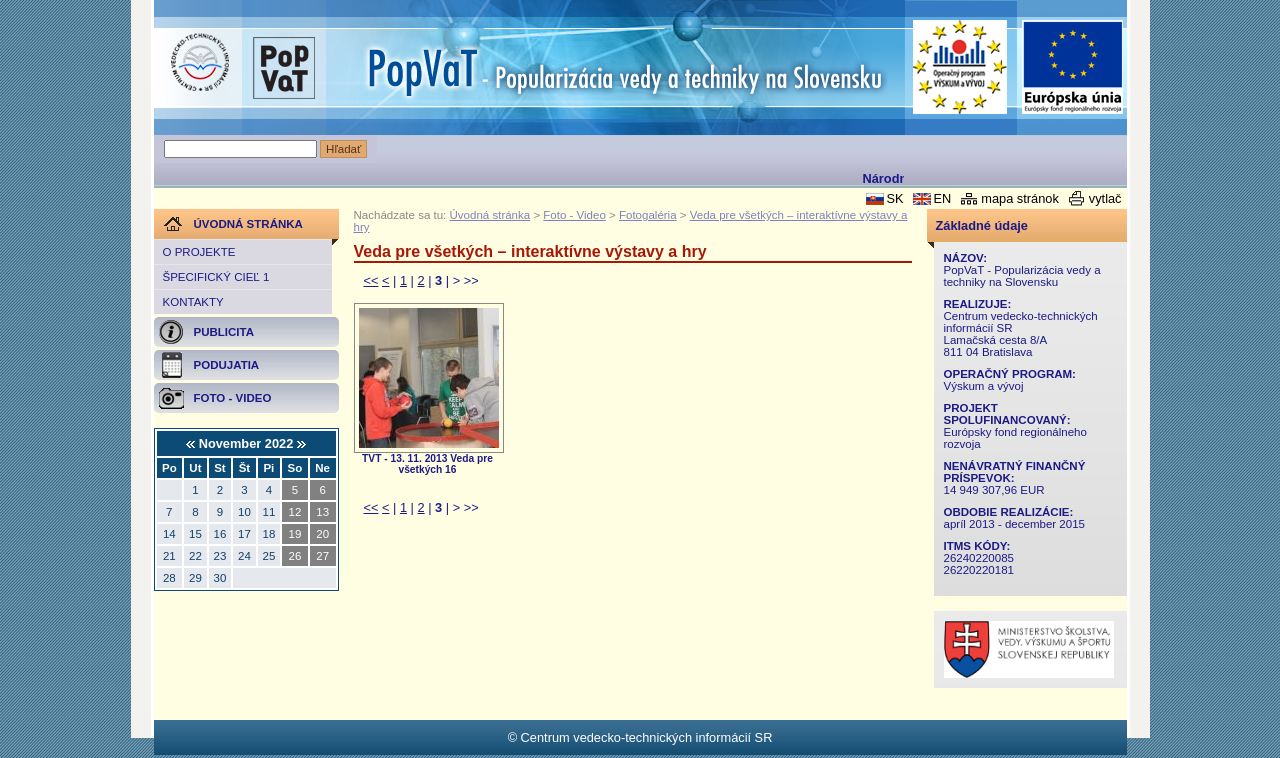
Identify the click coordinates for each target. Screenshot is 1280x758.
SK (894, 198)
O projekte (199, 252)
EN (942, 198)
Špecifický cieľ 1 (216, 277)
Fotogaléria (648, 215)
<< (371, 280)
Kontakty (193, 302)
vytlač (1105, 198)
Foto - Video (574, 215)
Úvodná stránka (490, 215)
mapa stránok (1020, 198)
